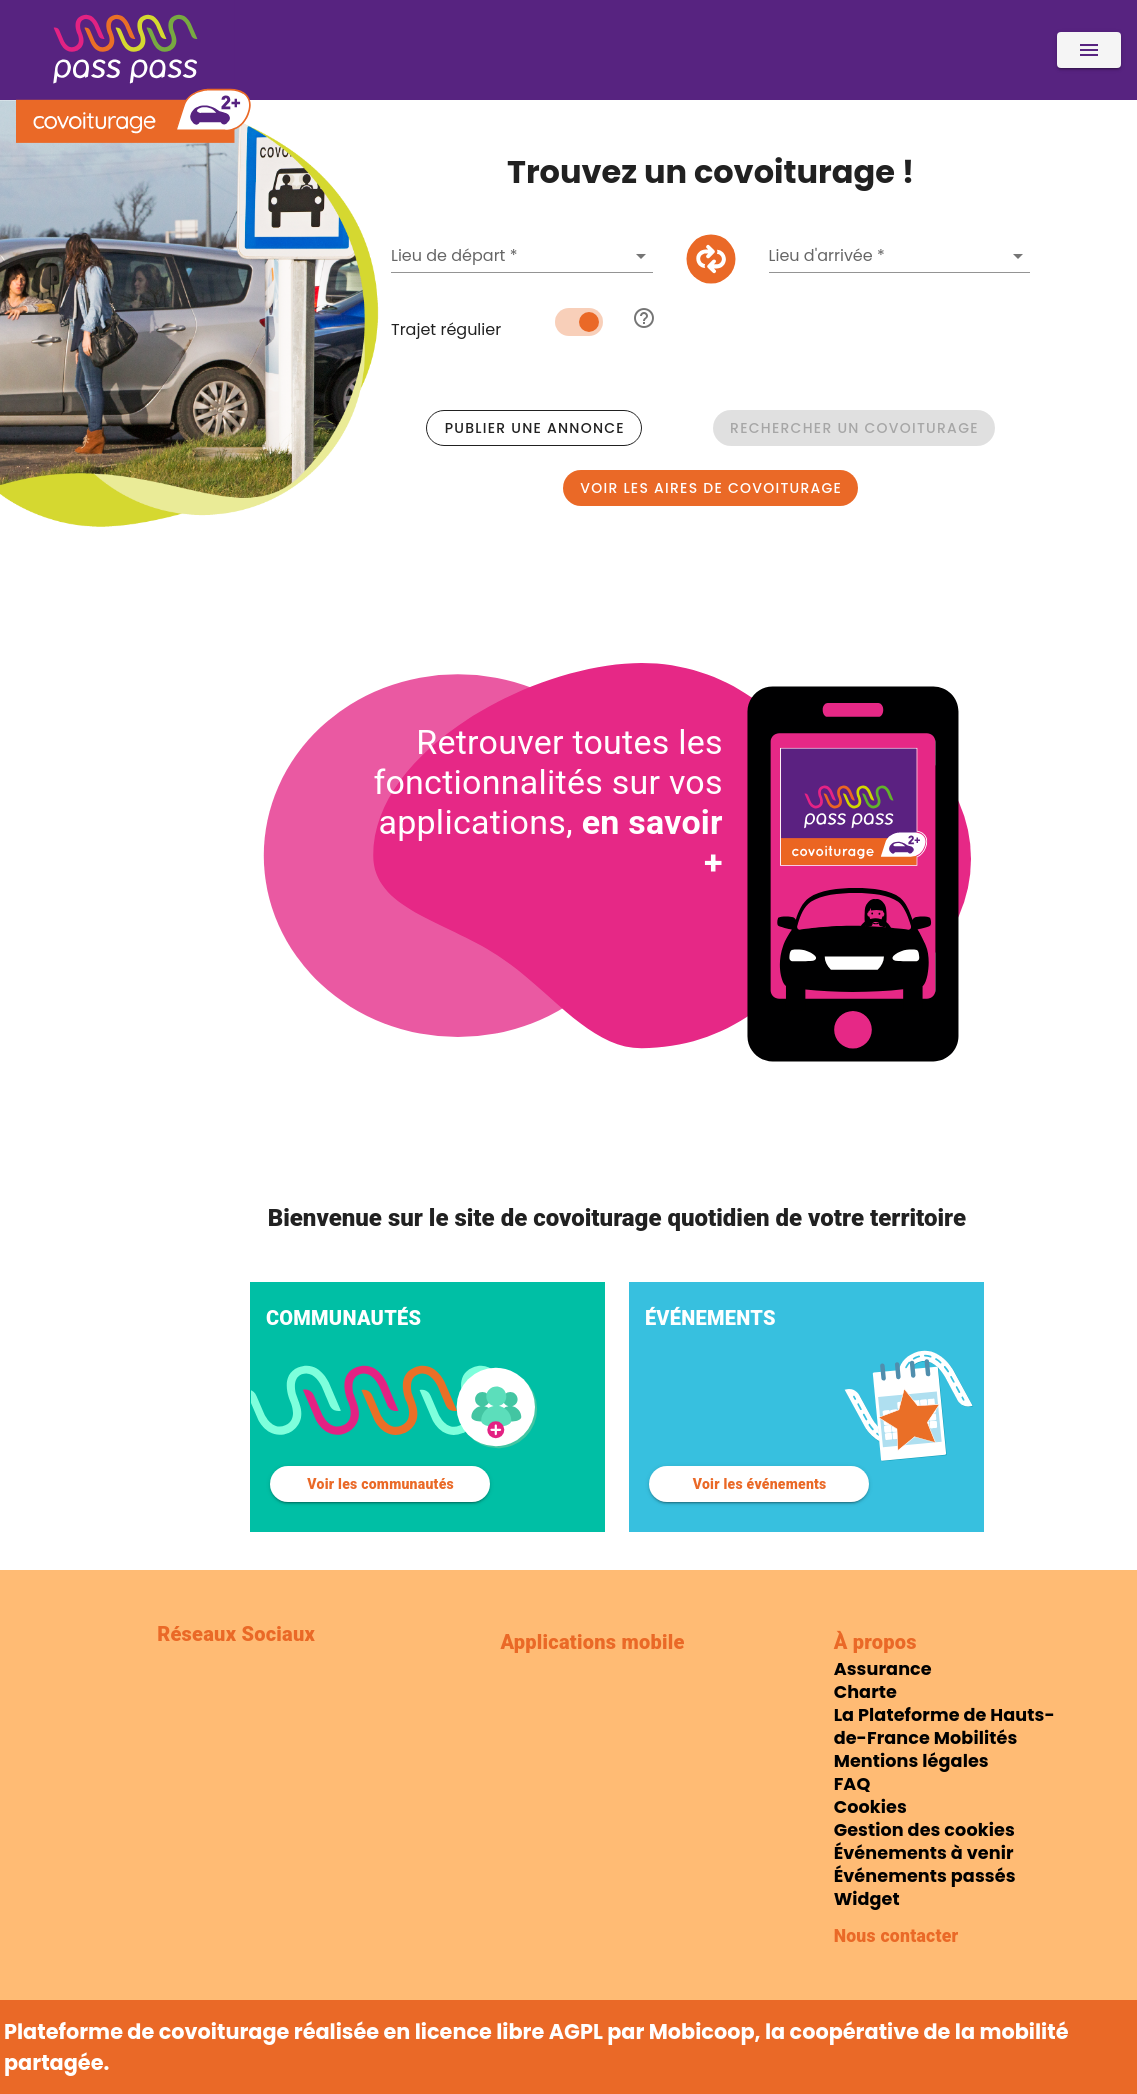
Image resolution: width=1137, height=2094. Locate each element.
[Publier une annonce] (533, 428)
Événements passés (925, 1876)
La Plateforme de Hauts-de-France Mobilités (944, 1726)
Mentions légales (911, 1761)
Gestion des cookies (924, 1830)
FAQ (852, 1784)
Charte (865, 1692)
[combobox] (522, 256)
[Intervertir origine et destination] (711, 259)
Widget (867, 1899)
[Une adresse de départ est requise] (508, 256)
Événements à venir (924, 1853)
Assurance (883, 1669)
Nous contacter (896, 1936)
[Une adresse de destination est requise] (886, 256)
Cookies (870, 1807)
